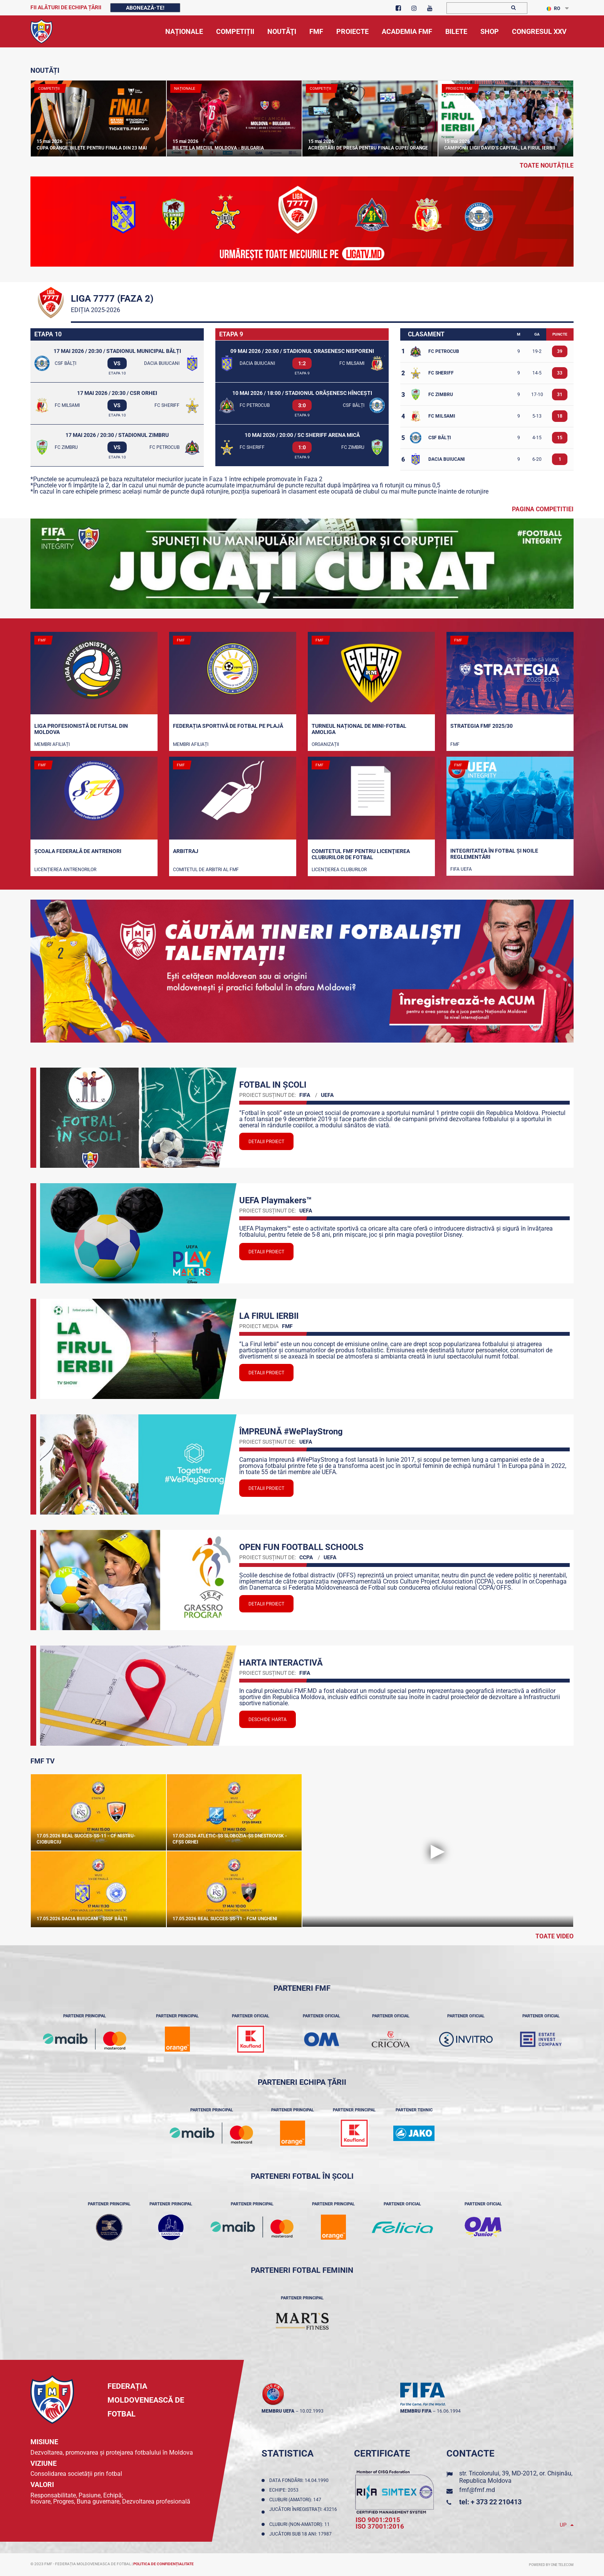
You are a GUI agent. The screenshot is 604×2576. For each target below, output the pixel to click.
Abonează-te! (145, 8)
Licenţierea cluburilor (339, 869)
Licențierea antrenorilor (65, 869)
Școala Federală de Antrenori (77, 851)
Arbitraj (185, 851)
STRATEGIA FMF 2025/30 (481, 726)
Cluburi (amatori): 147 (296, 2499)
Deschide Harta (267, 1719)
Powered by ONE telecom (551, 2565)
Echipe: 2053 (285, 2490)
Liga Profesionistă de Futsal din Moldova (81, 729)
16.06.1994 (449, 2411)
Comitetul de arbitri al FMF (206, 869)
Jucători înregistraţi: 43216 (303, 2512)
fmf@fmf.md (477, 2490)
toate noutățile (547, 165)
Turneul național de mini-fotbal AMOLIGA (359, 729)
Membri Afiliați (52, 744)
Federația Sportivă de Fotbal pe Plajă (228, 726)
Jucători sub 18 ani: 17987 (301, 2534)
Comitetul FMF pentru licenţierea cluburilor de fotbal (361, 854)
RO (553, 8)
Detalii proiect (266, 1141)
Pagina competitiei (543, 509)
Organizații (325, 744)
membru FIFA (415, 2411)
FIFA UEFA (461, 869)
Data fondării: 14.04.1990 (300, 2480)
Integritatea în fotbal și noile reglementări (494, 854)
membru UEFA (278, 2411)
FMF (455, 744)
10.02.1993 (312, 2411)
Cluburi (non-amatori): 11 (300, 2524)
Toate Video (554, 1936)
